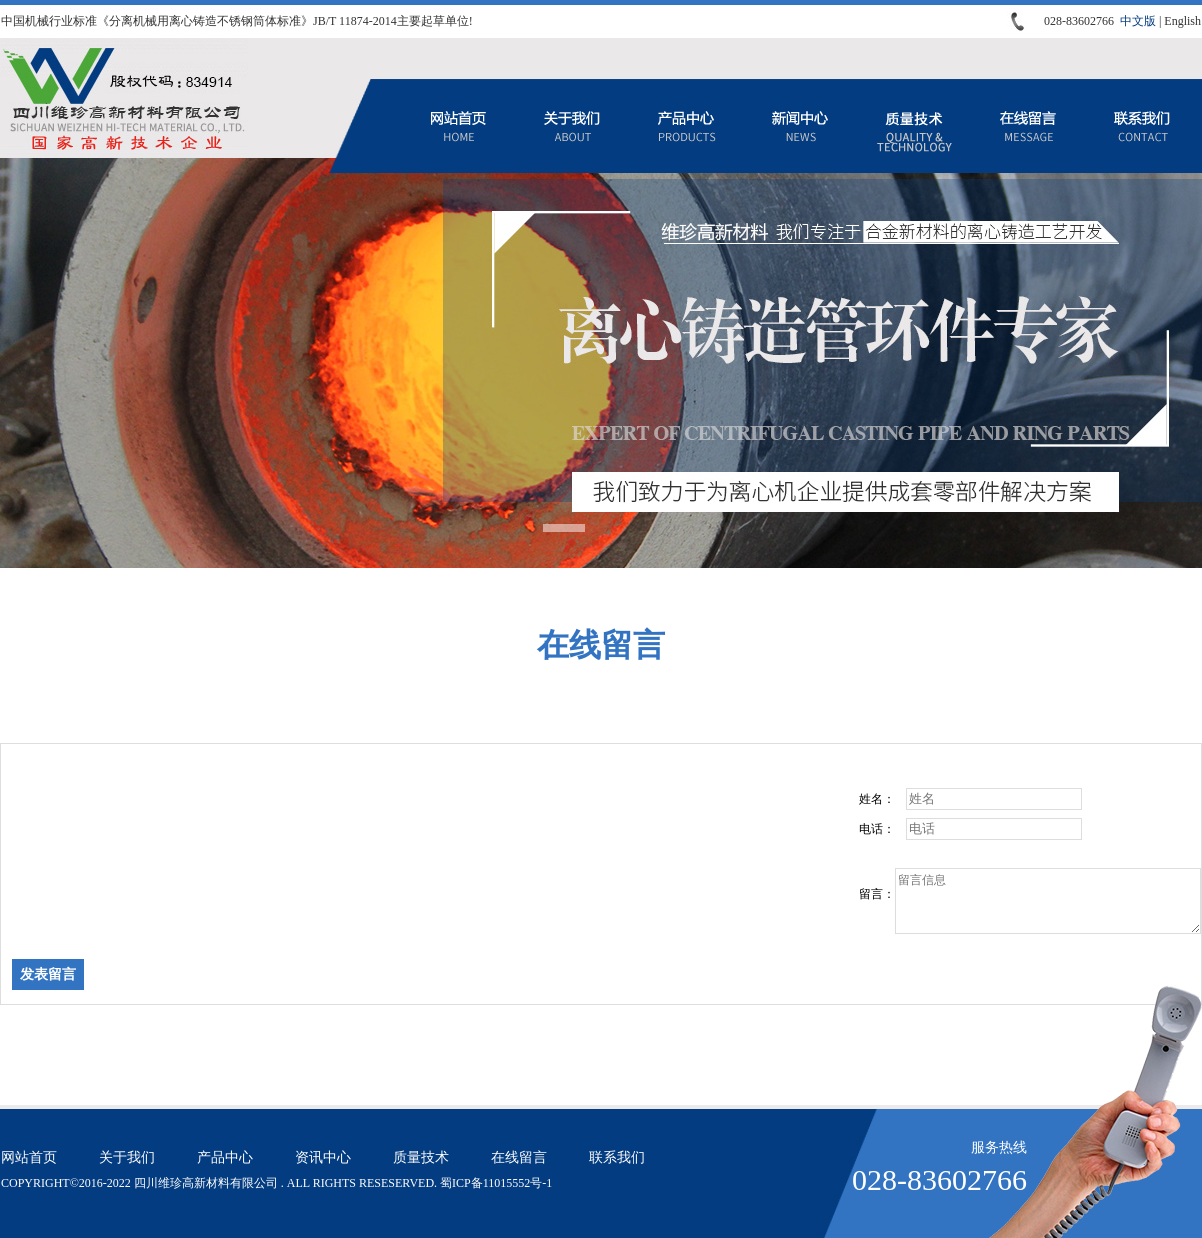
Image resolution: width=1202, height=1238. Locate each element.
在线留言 (1028, 126)
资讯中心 (800, 126)
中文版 (1138, 21)
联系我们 (1142, 126)
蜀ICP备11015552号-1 (496, 1183)
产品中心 (686, 126)
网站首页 (458, 126)
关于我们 (572, 126)
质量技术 (914, 126)
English (1182, 21)
